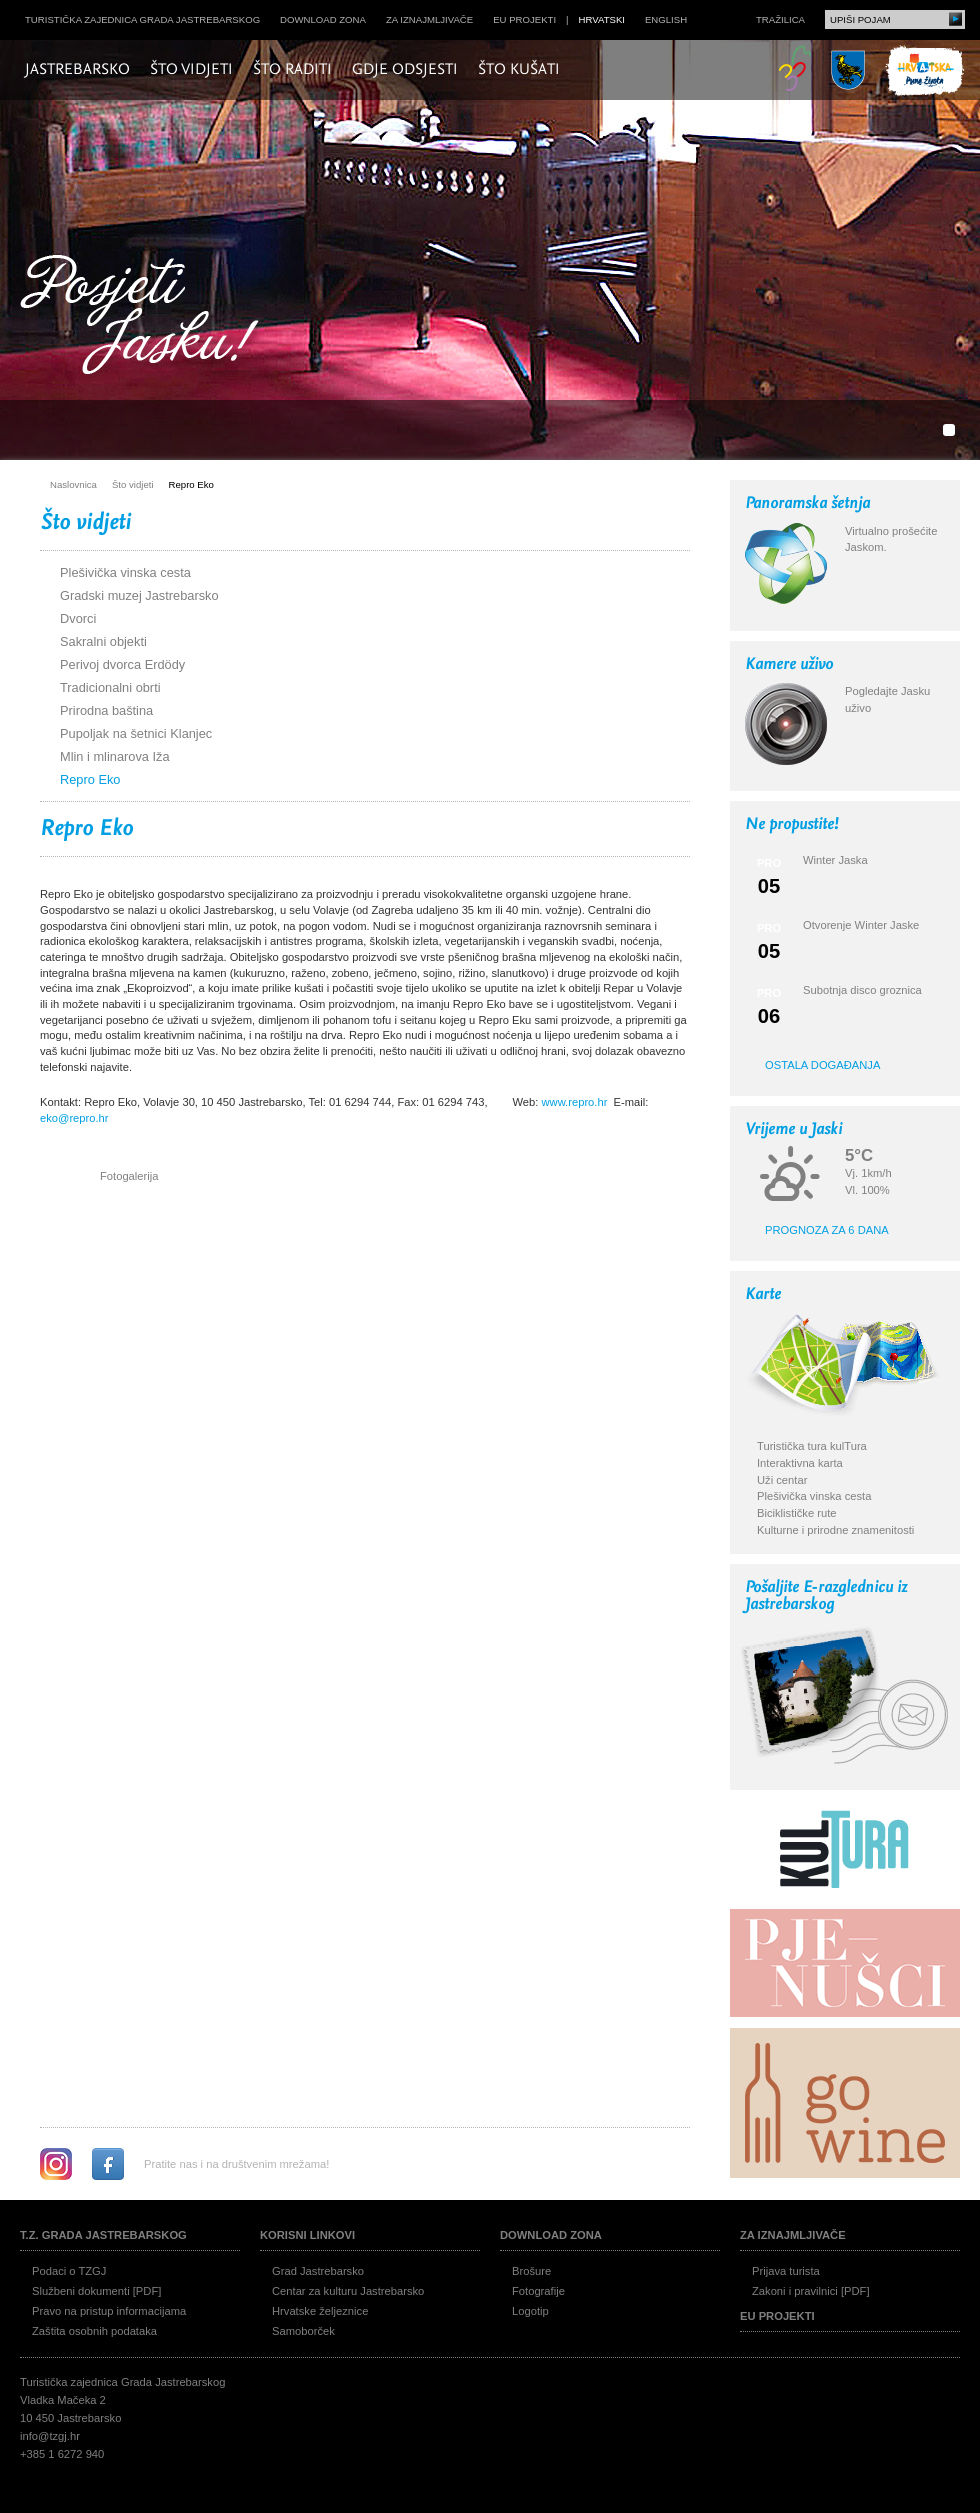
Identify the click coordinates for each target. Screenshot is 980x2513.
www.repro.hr (574, 1102)
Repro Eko (191, 484)
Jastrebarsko (77, 70)
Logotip (530, 2311)
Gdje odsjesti (405, 70)
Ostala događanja (822, 1065)
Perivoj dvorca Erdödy (122, 664)
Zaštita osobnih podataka (94, 2331)
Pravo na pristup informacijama (109, 2311)
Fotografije (538, 2291)
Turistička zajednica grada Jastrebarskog (142, 19)
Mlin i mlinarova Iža (115, 756)
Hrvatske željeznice (320, 2311)
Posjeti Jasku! (145, 317)
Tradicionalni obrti (110, 687)
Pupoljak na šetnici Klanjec (136, 733)
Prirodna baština (106, 710)
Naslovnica (73, 484)
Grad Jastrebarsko (318, 2271)
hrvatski (602, 19)
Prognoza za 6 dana (827, 1230)
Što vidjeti (191, 70)
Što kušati (519, 70)
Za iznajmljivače (429, 19)
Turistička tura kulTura (812, 1446)
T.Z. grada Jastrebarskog (103, 2235)
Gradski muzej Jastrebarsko (139, 595)
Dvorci (78, 618)
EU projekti (524, 19)
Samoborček (303, 2331)
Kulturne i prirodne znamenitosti (835, 1530)
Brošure (531, 2271)
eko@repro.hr (74, 1118)
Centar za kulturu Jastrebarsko (348, 2291)
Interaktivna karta (800, 1463)
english (666, 19)
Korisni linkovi (307, 2235)
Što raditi (292, 70)
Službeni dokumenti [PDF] (96, 2291)
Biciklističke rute (797, 1513)
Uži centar (782, 1480)
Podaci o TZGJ (69, 2271)
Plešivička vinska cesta (125, 572)
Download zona (323, 19)
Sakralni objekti (103, 641)
